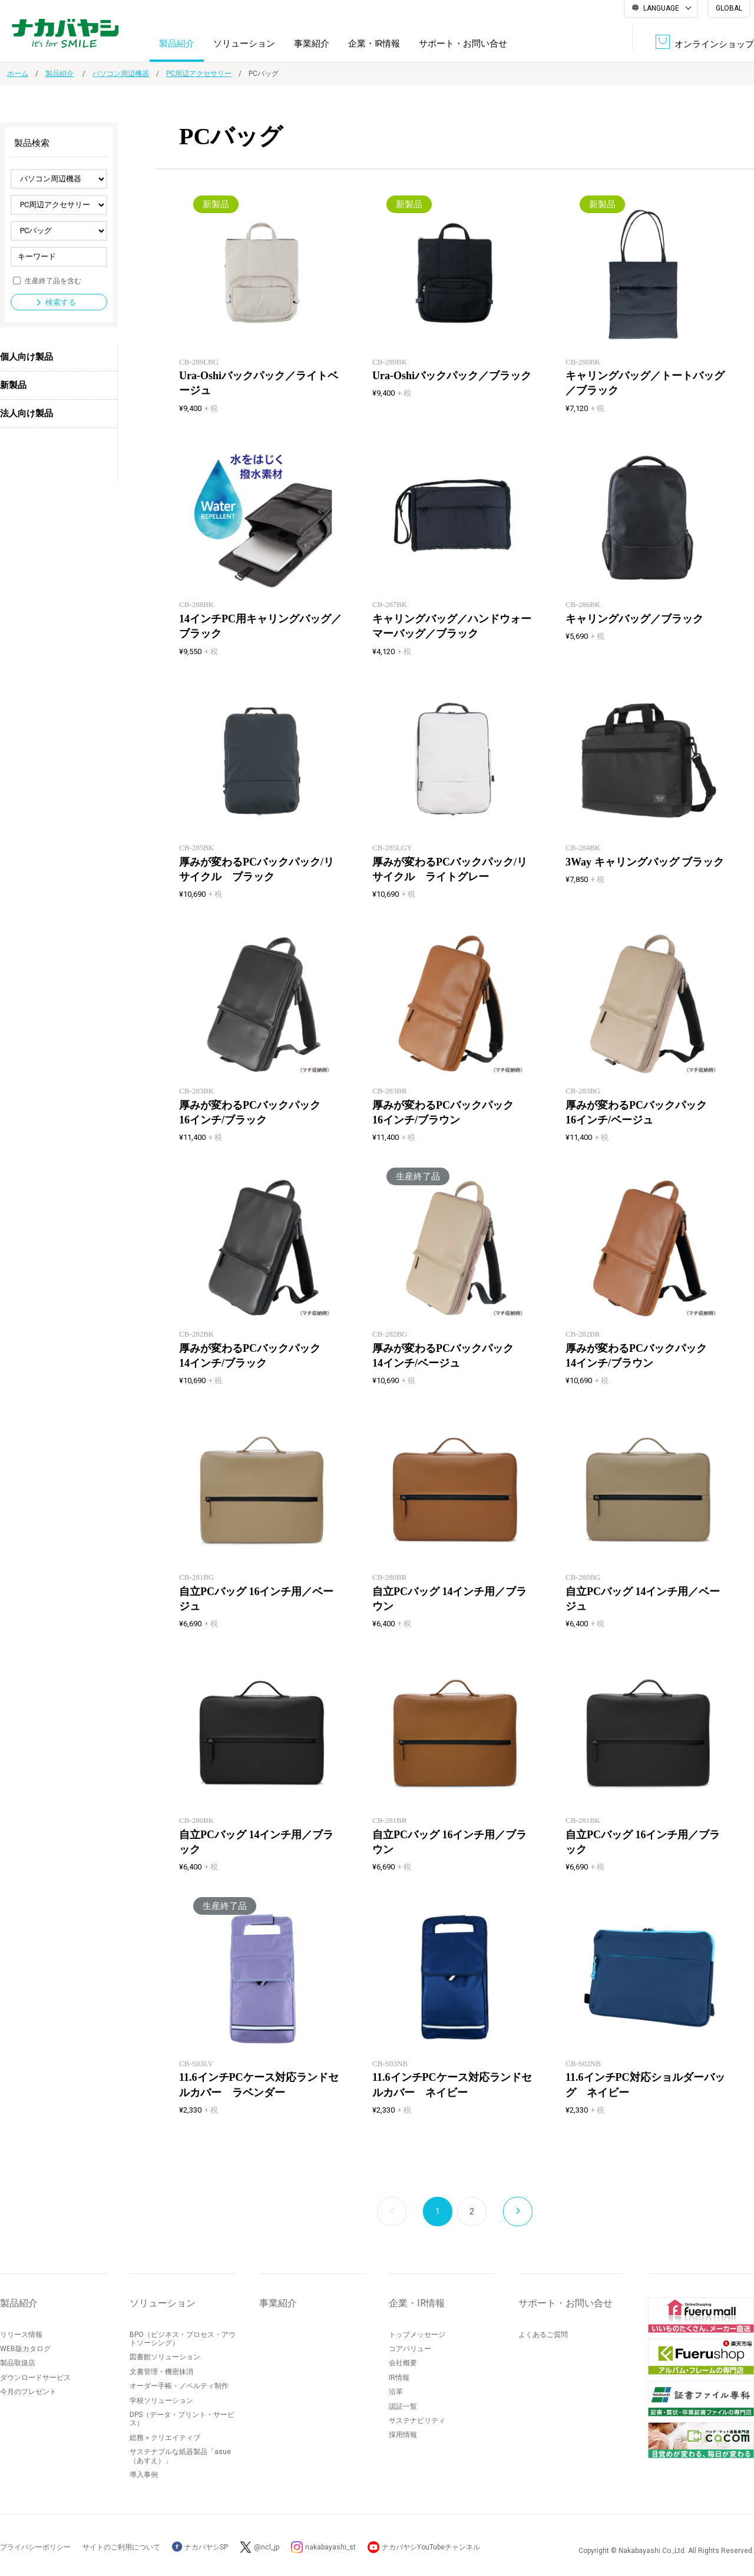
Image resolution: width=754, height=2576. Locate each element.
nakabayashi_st (330, 2547)
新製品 (13, 385)
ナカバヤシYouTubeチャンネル (431, 2547)
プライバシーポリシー (35, 2547)
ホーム (17, 73)
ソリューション (244, 43)
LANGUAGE (661, 8)
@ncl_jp (266, 2547)
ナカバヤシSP (200, 2547)
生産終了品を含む (53, 280)
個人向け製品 (26, 357)
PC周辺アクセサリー (199, 73)
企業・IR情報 (374, 43)
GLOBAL (729, 8)
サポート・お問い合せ (463, 43)
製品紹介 (176, 43)
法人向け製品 (26, 413)
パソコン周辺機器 (120, 73)
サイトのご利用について (121, 2547)
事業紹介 (311, 43)
